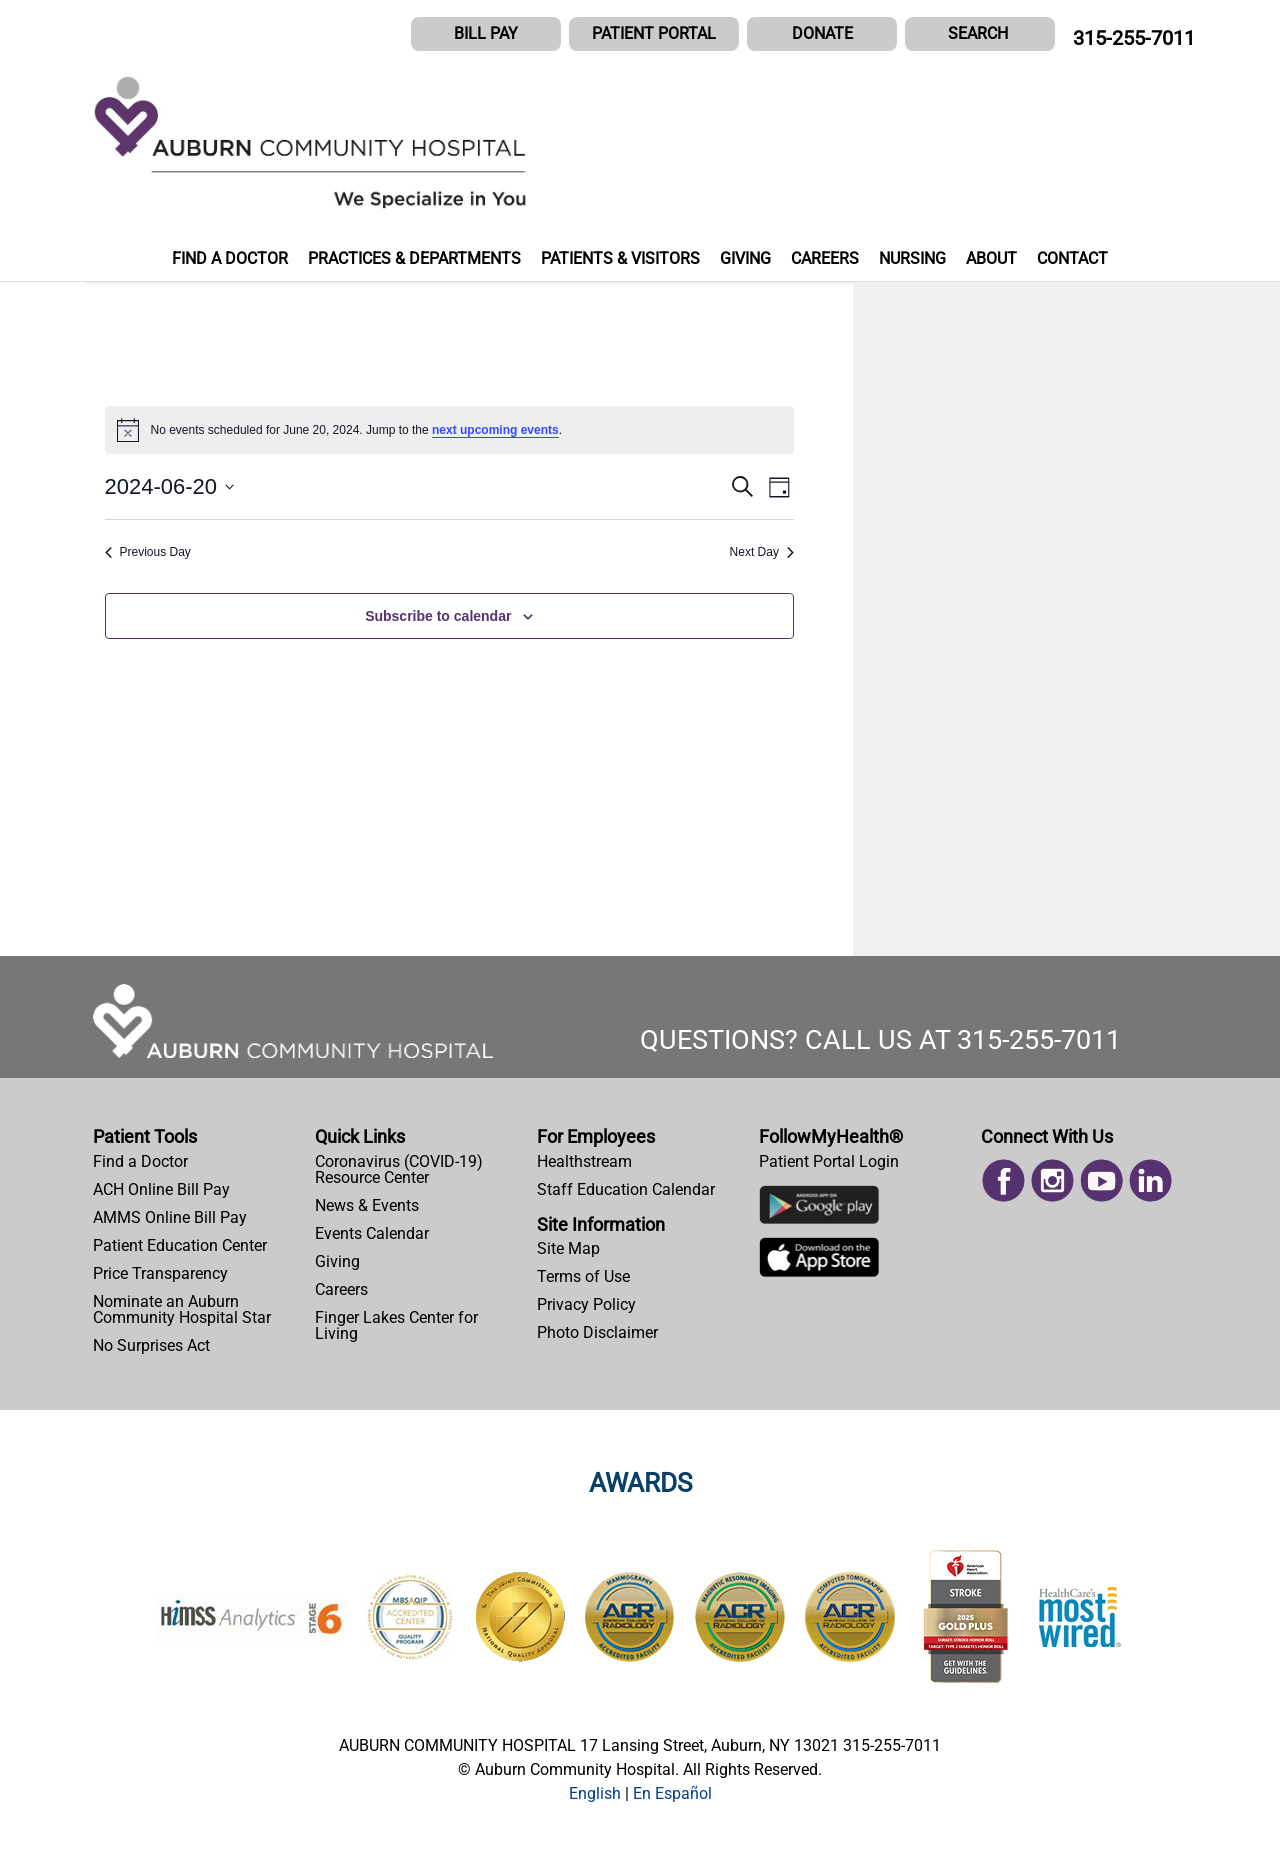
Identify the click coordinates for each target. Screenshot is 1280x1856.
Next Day (762, 552)
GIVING (745, 258)
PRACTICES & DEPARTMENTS (414, 258)
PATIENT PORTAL (654, 33)
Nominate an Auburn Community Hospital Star (182, 1309)
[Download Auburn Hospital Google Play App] (819, 1209)
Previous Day (148, 552)
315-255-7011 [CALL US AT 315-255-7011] (1134, 38)
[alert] (449, 430)
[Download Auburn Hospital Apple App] (819, 1262)
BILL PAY (486, 33)
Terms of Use (583, 1276)
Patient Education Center (180, 1245)
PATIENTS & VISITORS (620, 258)
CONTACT (1072, 258)
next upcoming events (495, 430)
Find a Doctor (140, 1161)
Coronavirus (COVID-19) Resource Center (399, 1169)
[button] (980, 34)
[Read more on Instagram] (1052, 1178)
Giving (337, 1261)
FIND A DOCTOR (230, 258)
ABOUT (991, 258)
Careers (341, 1289)
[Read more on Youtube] (1101, 1178)
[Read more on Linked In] (1150, 1178)
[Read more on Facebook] (1003, 1178)
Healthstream (584, 1161)
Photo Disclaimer (597, 1332)
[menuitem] (196, 1162)
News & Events (367, 1205)
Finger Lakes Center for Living (396, 1325)
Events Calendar (372, 1233)
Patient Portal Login (829, 1161)
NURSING (912, 258)
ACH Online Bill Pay (161, 1189)
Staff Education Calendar (626, 1189)
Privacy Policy (586, 1304)
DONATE (822, 33)
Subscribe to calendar (438, 616)
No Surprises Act (151, 1345)
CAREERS (825, 258)
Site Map (568, 1248)
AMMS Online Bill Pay (170, 1217)
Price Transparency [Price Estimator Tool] (160, 1273)
